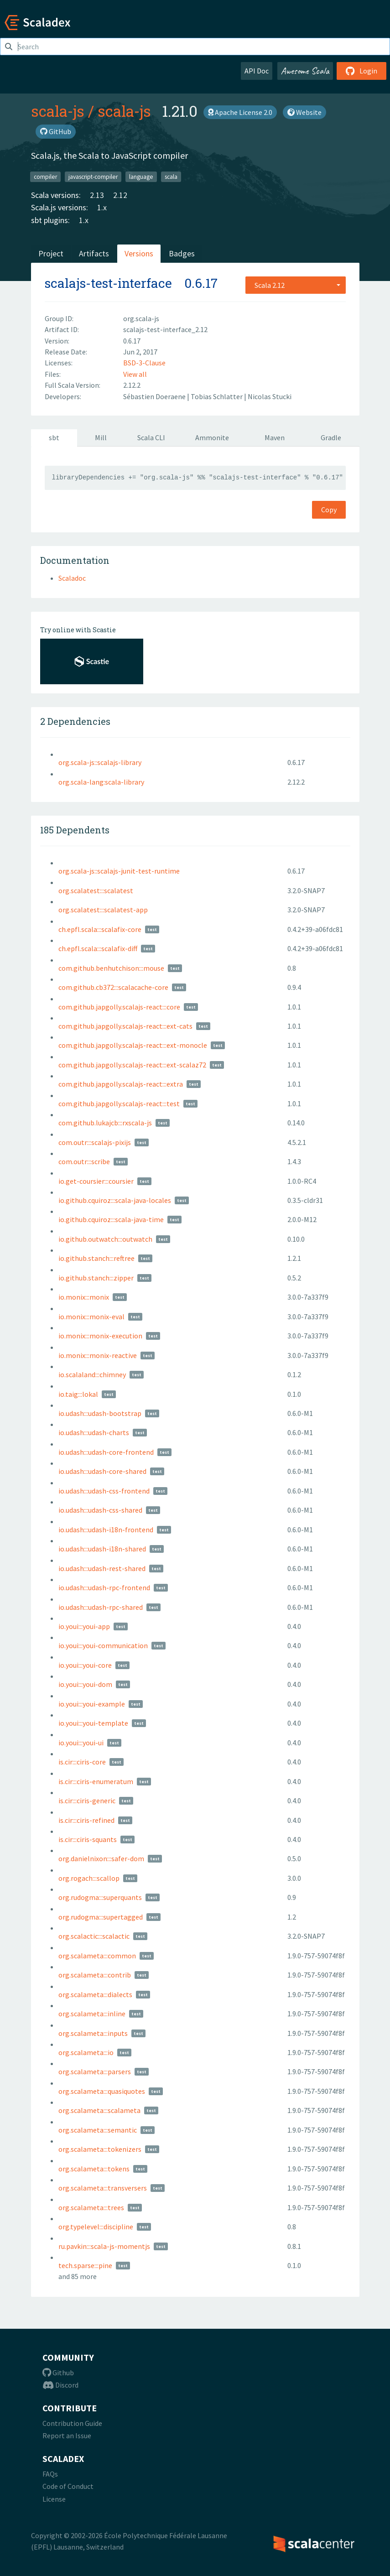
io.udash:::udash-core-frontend (106, 1452)
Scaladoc (72, 578)
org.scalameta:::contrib (94, 1974)
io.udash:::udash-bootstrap (99, 1413)
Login (361, 70)
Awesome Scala (305, 71)
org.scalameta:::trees (91, 2207)
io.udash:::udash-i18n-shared (102, 1548)
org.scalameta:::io (86, 2052)
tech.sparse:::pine (85, 2265)
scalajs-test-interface (108, 283)
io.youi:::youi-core (85, 1665)
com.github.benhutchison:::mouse (111, 968)
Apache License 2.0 (240, 112)
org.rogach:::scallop (89, 1878)
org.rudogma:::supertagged (100, 1916)
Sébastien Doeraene (155, 396)
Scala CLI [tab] (151, 437)
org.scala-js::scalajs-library (99, 762)
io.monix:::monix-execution (100, 1335)
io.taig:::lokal (78, 1394)
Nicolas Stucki (269, 396)
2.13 (97, 195)
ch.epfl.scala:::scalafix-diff (97, 948)
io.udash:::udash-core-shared (102, 1471)
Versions (139, 253)
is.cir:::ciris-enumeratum (95, 1781)
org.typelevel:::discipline (95, 2226)
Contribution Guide (72, 2423)
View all (135, 374)
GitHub (55, 131)
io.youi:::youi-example (91, 1703)
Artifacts (94, 253)
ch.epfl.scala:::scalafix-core (99, 929)
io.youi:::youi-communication (103, 1645)
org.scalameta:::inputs (93, 2033)
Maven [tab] (275, 437)
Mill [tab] (101, 437)
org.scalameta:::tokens (94, 2168)
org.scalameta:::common (97, 1955)
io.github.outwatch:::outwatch (105, 1239)
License (54, 2498)
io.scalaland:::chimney (92, 1374)
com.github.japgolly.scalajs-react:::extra (120, 1083)
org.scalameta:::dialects (95, 1994)
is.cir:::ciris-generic (86, 1800)
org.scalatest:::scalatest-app (103, 909)
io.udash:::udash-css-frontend (104, 1490)
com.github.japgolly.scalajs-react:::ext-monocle (132, 1045)
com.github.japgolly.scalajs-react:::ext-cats (125, 1025)
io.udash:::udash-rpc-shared (100, 1607)
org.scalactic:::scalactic (94, 1936)
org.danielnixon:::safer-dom (101, 1858)
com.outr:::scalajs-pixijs (94, 1142)
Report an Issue (66, 2435)
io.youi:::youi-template (93, 1723)
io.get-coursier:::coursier (96, 1181)
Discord (60, 2384)
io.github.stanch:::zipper (96, 1277)
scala (171, 176)
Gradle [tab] (331, 437)
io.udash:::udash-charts (93, 1432)
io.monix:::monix (83, 1296)
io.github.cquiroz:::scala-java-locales (114, 1200)
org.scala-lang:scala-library (101, 781)
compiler (45, 176)
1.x (102, 207)
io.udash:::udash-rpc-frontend (104, 1587)
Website (304, 112)
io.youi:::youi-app (84, 1626)
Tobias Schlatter (217, 396)
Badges (182, 253)
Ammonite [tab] (212, 437)
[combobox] (295, 285)
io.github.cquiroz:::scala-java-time (111, 1219)
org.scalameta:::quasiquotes (101, 2091)
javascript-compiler (93, 176)
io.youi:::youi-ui (81, 1742)
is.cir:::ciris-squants (87, 1839)
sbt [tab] (54, 437)
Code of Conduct (68, 2486)
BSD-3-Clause (144, 362)
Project (50, 253)
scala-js (57, 111)
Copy (329, 509)
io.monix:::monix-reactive (97, 1355)
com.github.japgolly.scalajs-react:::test (119, 1103)
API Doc (256, 70)
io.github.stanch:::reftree (96, 1258)
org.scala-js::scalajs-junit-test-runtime (119, 870)
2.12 (120, 195)
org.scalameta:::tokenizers (99, 2149)
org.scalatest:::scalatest (95, 890)
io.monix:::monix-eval (91, 1316)
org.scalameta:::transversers (102, 2187)
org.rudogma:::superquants (100, 1897)
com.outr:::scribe (84, 1161)
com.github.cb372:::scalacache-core (113, 987)
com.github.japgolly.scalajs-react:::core (119, 1006)
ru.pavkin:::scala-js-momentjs (104, 2246)
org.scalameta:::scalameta (99, 2110)
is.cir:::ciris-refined (86, 1820)
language (141, 176)
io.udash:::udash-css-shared (100, 1509)
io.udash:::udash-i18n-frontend (105, 1529)
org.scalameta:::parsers (94, 2071)
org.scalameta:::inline (91, 2013)
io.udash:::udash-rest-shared (102, 1568)
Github (58, 2372)
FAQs (50, 2473)
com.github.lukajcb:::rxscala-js (105, 1122)
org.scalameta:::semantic (97, 2129)
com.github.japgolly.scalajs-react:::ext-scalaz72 (132, 1064)
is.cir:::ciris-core (82, 1761)
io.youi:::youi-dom (85, 1684)
